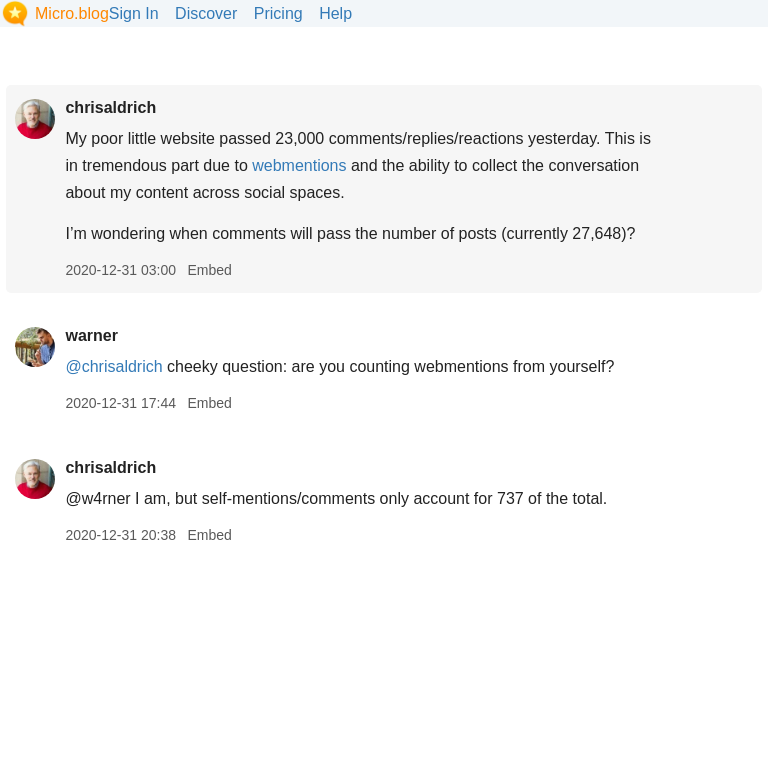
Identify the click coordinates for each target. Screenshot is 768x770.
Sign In (134, 13)
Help (335, 13)
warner (91, 335)
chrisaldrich (110, 107)
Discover (206, 13)
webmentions (299, 165)
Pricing (278, 13)
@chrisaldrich (113, 366)
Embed (209, 270)
